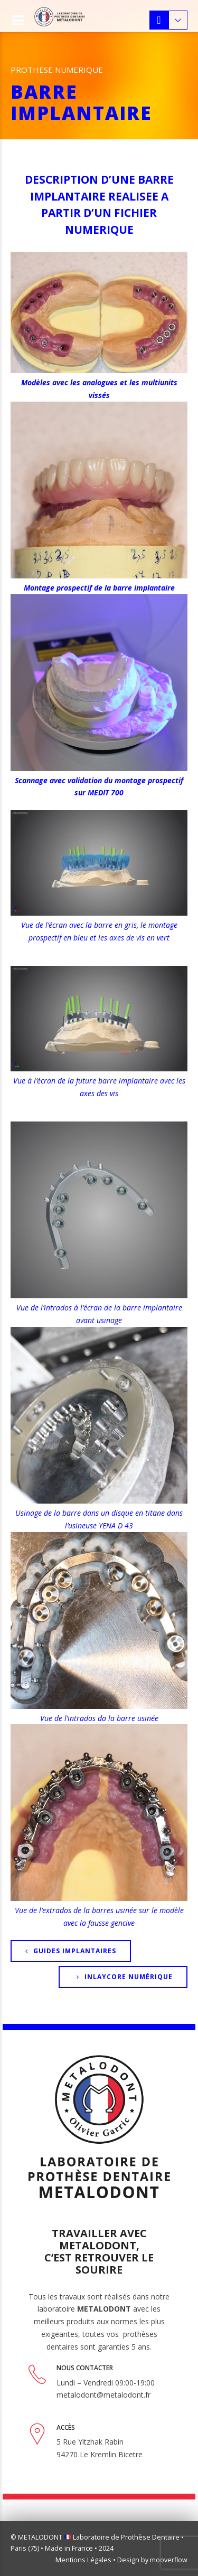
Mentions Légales (83, 2559)
